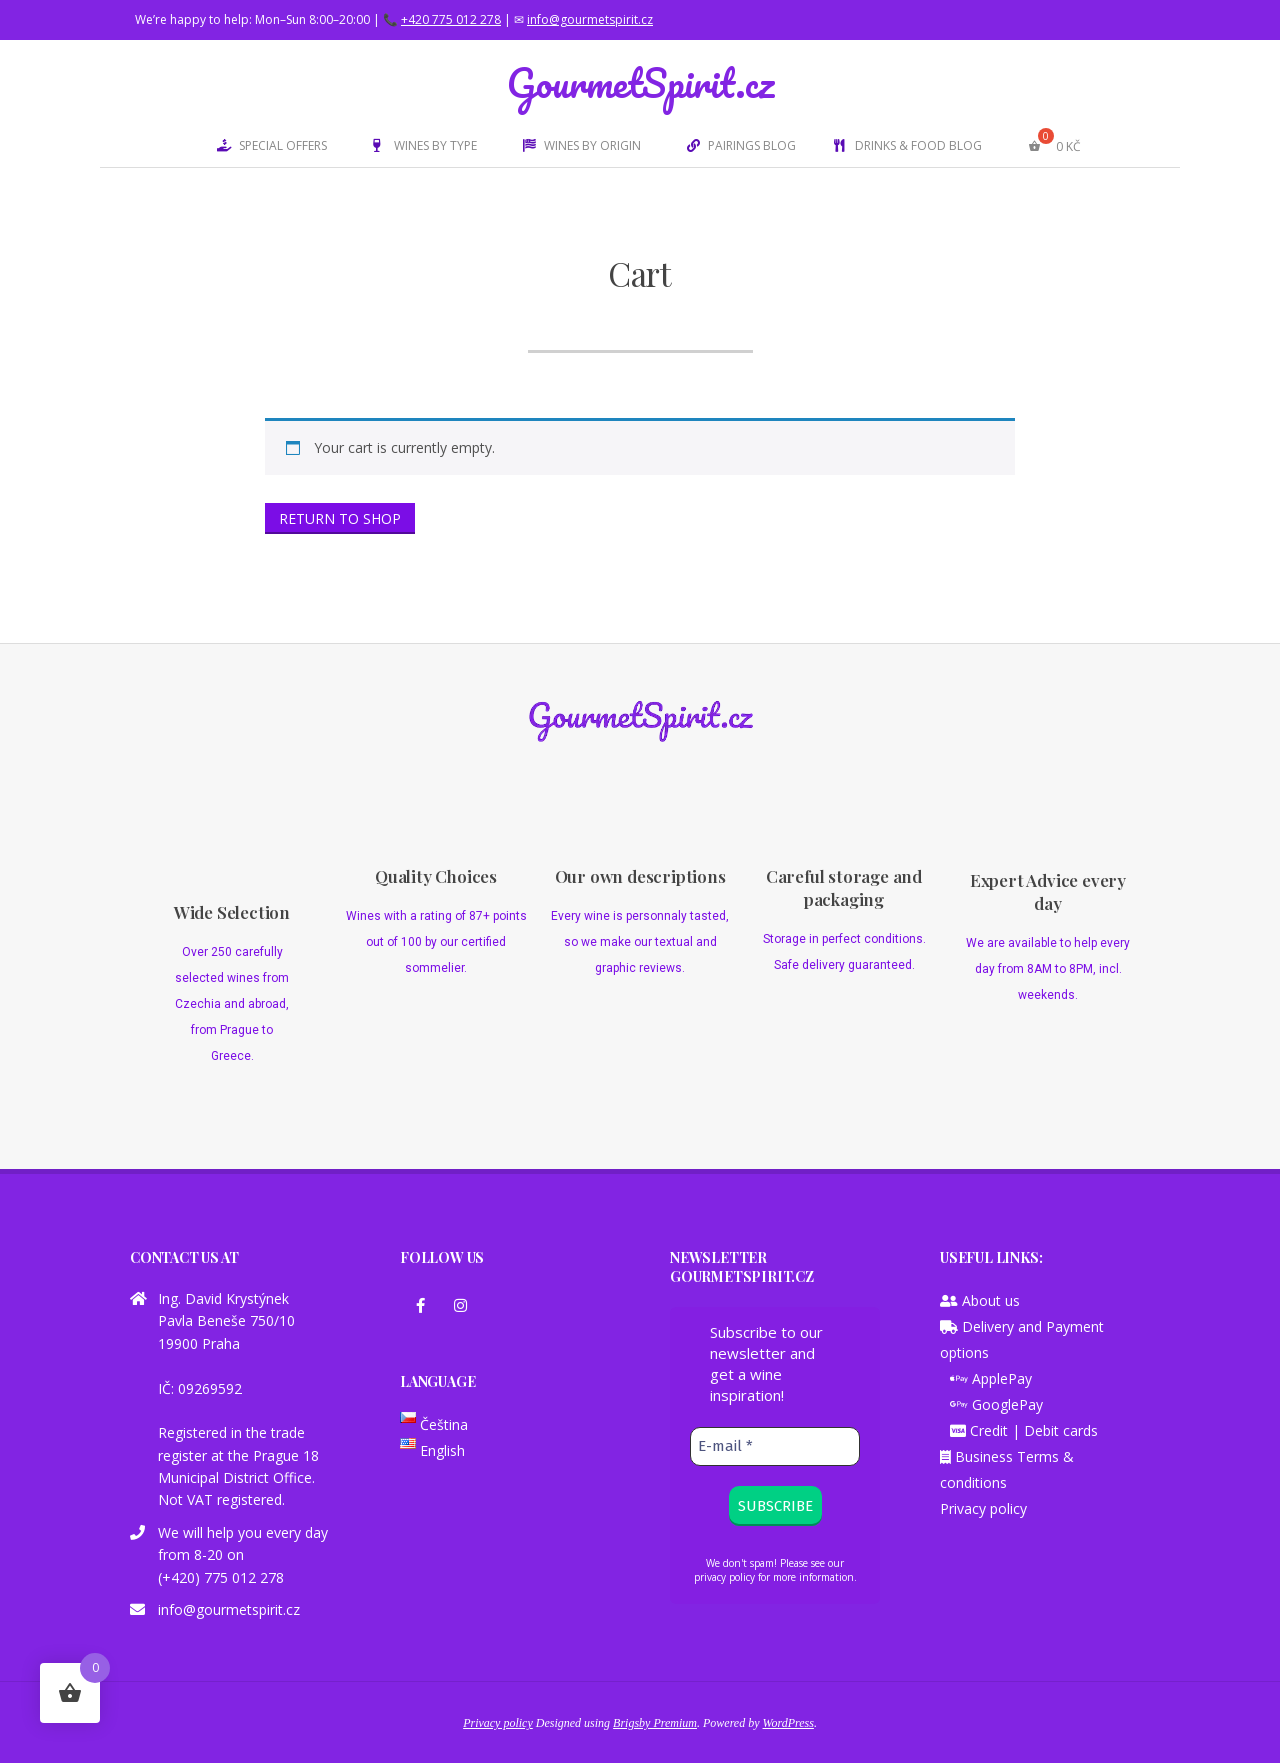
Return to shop (340, 518)
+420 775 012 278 (451, 19)
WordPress (788, 1723)
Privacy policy (983, 1508)
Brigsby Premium (655, 1723)
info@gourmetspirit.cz (590, 19)
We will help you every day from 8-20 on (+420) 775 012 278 (243, 1555)
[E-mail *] (775, 1446)
